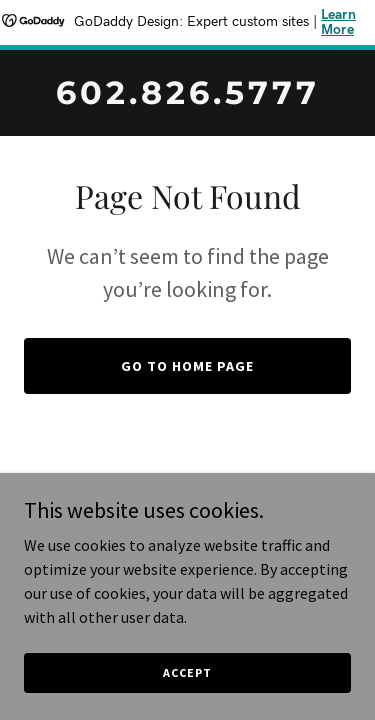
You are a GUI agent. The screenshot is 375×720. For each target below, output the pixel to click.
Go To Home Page (187, 366)
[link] (187, 98)
